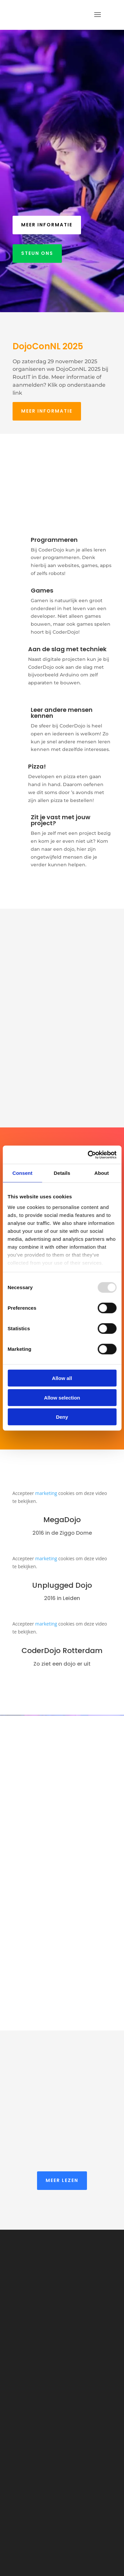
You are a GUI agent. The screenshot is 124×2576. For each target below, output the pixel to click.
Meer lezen (62, 2180)
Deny (62, 1417)
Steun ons (37, 253)
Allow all (62, 1378)
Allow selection (62, 1397)
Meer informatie (46, 224)
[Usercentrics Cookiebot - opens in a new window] (88, 1154)
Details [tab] (62, 1173)
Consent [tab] (22, 1173)
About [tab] (101, 1173)
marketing (46, 1493)
